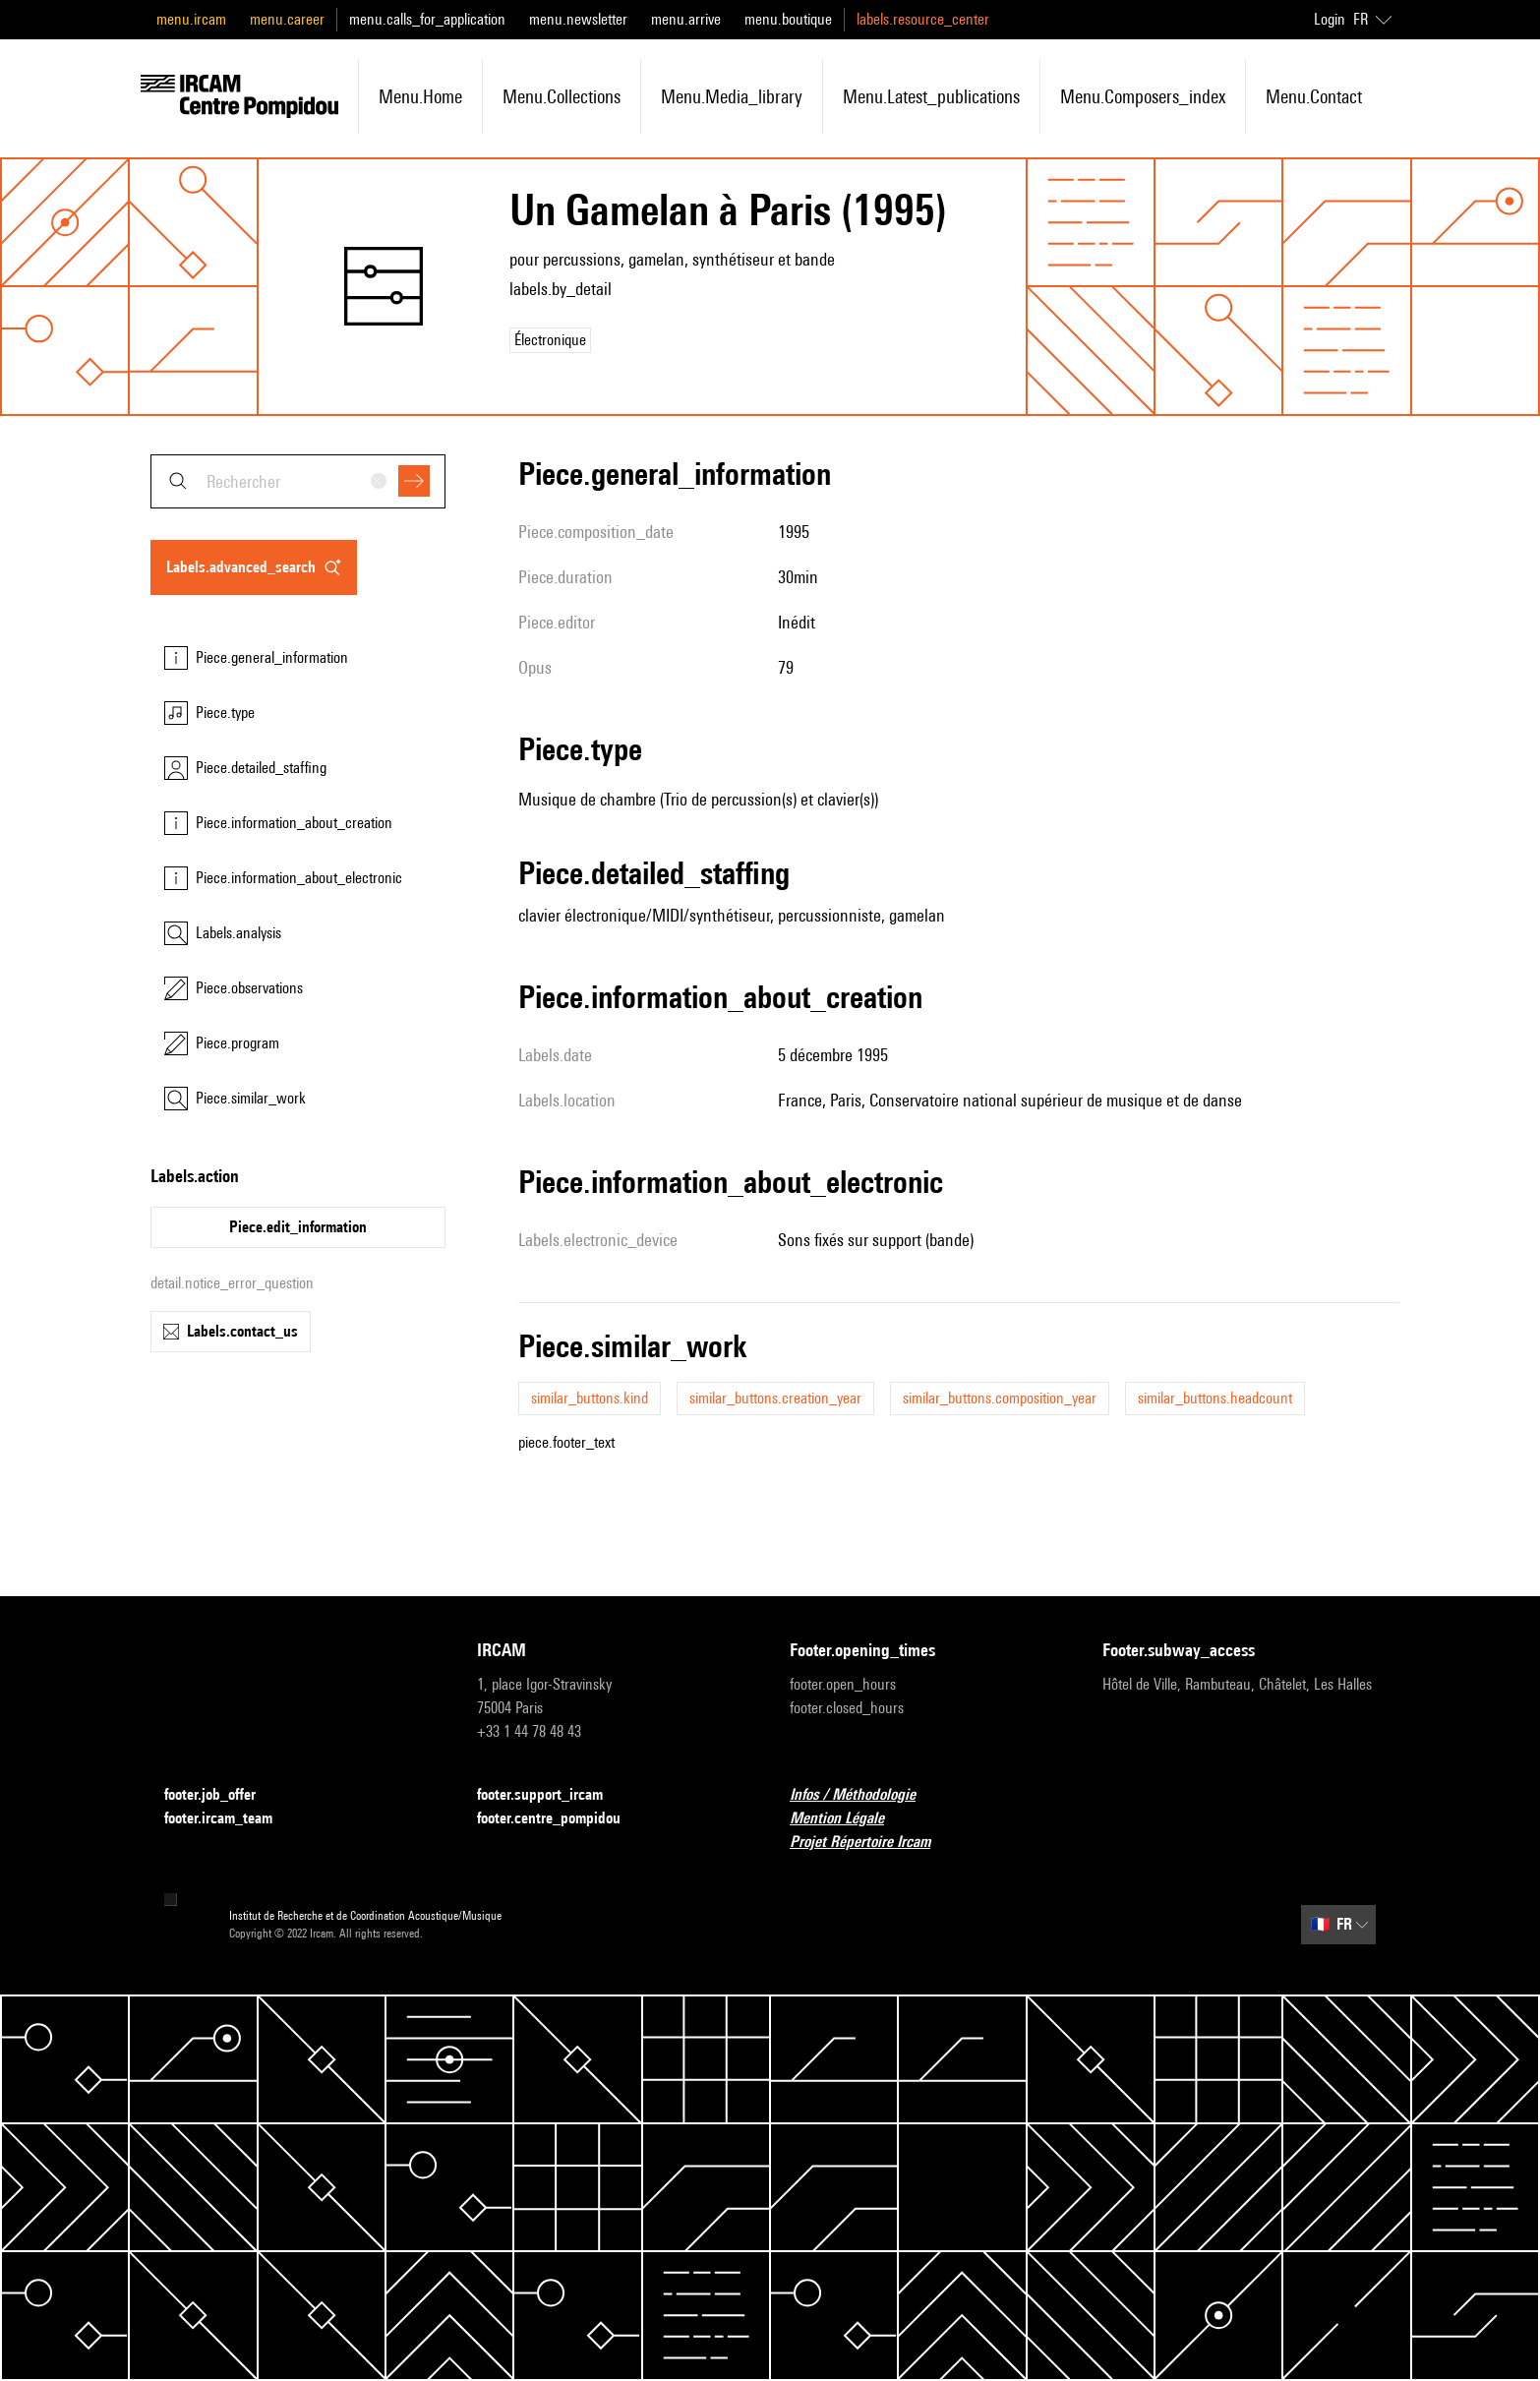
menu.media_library (731, 96)
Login (1329, 19)
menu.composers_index (1142, 96)
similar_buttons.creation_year (775, 1398)
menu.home (420, 96)
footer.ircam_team (230, 1819)
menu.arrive (686, 19)
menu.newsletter (578, 19)
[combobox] (297, 481)
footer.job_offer (221, 1795)
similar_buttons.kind (589, 1398)
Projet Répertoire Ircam (872, 1842)
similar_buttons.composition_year (999, 1398)
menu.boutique (788, 19)
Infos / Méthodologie (864, 1795)
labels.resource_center (923, 19)
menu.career (287, 19)
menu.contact (1314, 96)
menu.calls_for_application (427, 19)
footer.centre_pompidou (560, 1819)
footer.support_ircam (551, 1795)
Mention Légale (849, 1819)
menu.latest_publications (931, 96)
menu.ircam (191, 19)
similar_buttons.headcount (1215, 1398)
